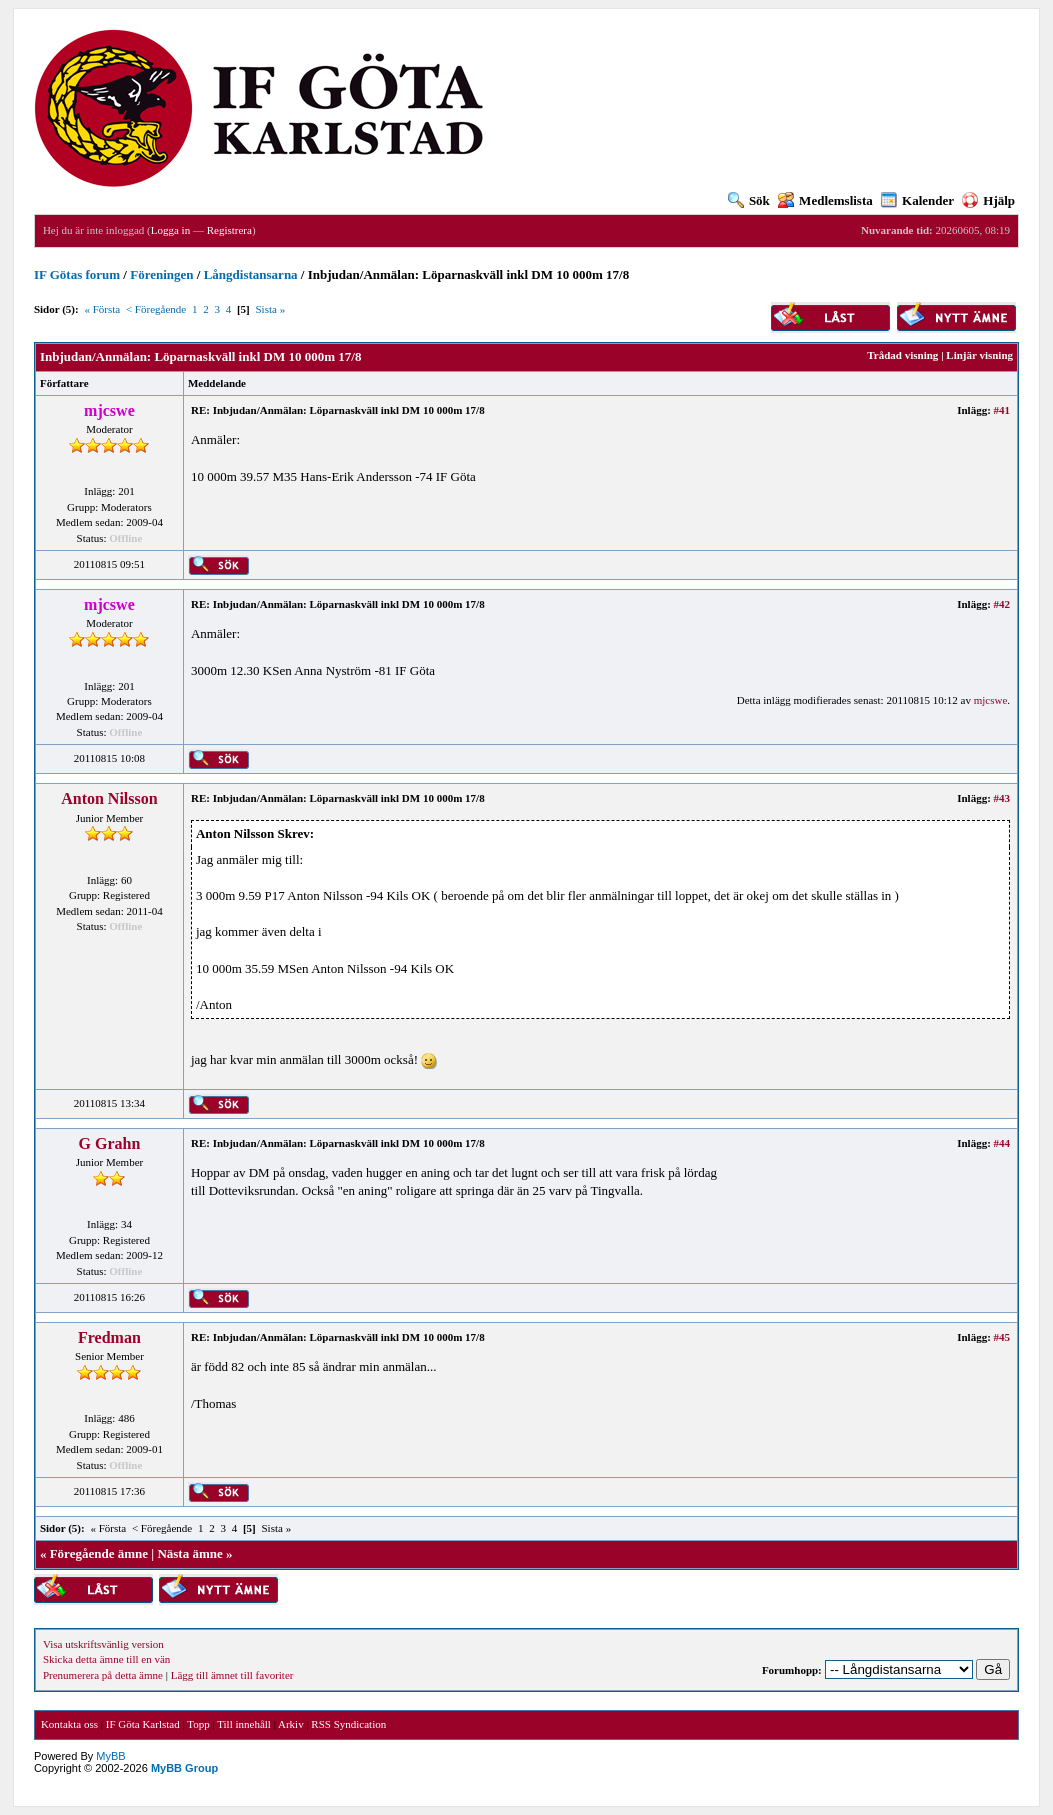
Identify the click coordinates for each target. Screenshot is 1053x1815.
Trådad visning (902, 355)
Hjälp (988, 200)
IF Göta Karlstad (143, 1724)
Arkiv (291, 1724)
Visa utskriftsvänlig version (103, 1644)
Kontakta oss (69, 1724)
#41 (1002, 410)
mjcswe (991, 700)
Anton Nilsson (109, 798)
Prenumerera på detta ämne (103, 1675)
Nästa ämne (189, 1553)
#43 (1002, 798)
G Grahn (110, 1143)
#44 (1002, 1143)
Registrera (229, 230)
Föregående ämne (99, 1553)
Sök (749, 200)
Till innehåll (244, 1724)
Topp (198, 1724)
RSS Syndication (348, 1724)
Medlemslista (825, 200)
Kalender (917, 200)
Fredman (109, 1337)
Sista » (270, 309)
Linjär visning (979, 355)
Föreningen (161, 274)
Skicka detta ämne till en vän (106, 1659)
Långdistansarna (251, 274)
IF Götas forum (77, 274)
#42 (1002, 604)
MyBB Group (184, 1768)
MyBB (110, 1756)
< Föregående (156, 309)
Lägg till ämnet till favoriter (232, 1675)
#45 (1002, 1337)
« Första (102, 309)
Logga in (170, 230)
